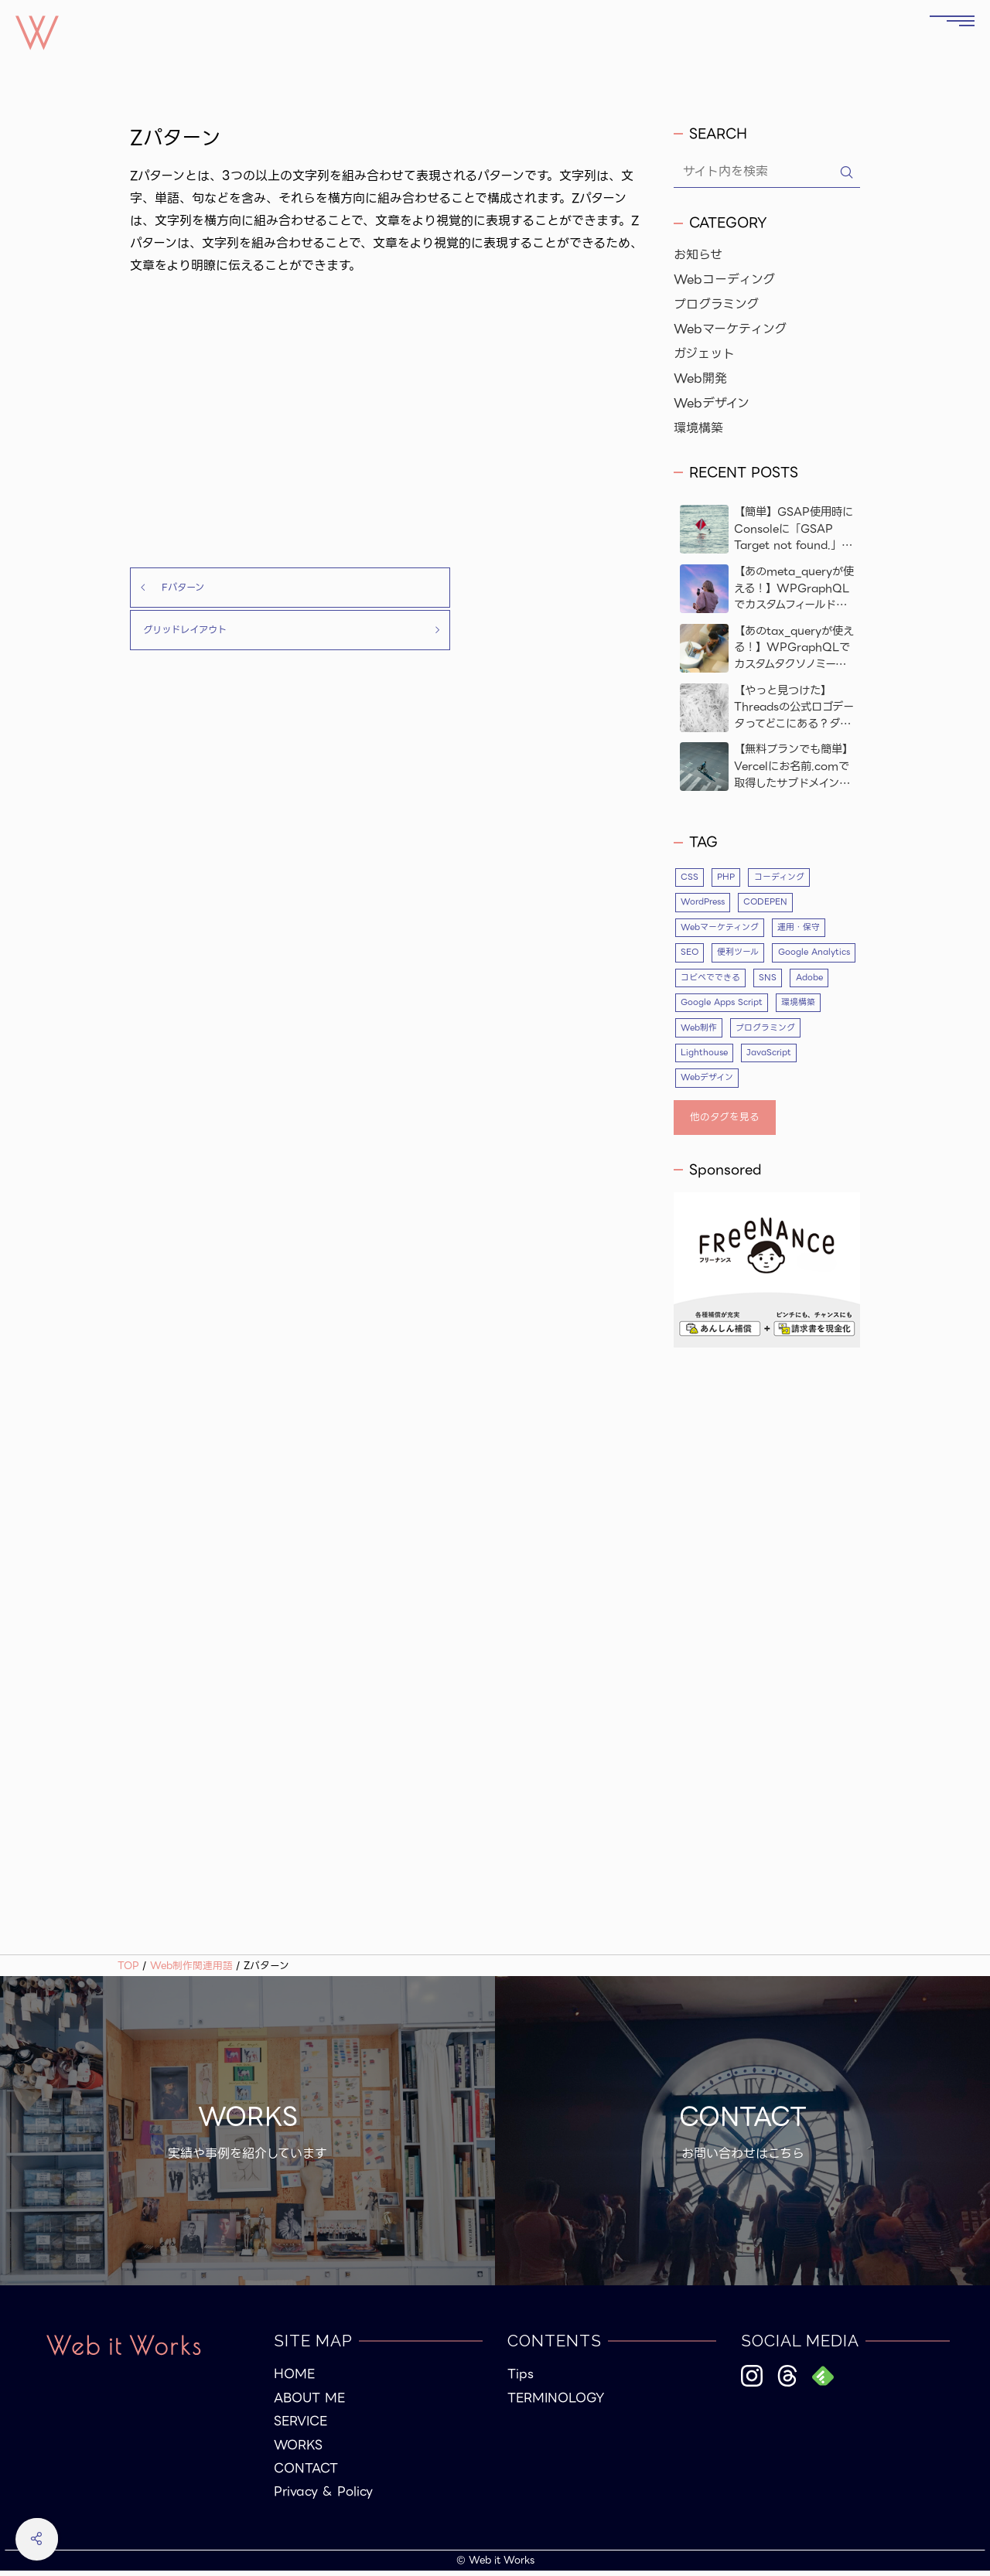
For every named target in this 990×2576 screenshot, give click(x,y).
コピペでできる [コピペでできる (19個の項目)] (803, 980)
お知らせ (698, 255)
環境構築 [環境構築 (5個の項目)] (698, 1031)
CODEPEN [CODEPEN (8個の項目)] (771, 903)
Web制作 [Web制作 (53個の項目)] (752, 1031)
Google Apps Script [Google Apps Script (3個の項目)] (808, 1006)
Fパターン (172, 588)
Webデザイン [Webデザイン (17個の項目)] (707, 1082)
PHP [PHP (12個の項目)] (727, 877)
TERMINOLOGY (555, 2403)
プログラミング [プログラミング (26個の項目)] (819, 1031)
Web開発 (700, 379)
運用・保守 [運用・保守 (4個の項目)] (798, 928)
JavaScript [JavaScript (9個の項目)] (771, 1057)
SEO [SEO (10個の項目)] (690, 954)
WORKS (298, 2450)
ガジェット (704, 354)
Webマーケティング (730, 329)
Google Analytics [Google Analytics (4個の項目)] (718, 980)
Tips (520, 2379)
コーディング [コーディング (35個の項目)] (781, 877)
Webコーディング (724, 280)
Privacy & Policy (323, 2497)
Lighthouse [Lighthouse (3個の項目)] (705, 1057)
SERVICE (300, 2427)
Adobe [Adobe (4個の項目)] (732, 1006)
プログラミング (716, 304)
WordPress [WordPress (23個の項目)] (705, 903)
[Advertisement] (389, 422)
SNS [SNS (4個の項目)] (689, 1006)
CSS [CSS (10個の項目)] (689, 877)
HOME (294, 2379)
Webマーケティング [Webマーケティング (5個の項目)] (719, 928)
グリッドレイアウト (524, 588)
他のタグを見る (725, 1122)
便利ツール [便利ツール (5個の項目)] (739, 954)
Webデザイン (711, 403)
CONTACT (306, 2474)
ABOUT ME (309, 2403)
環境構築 (698, 428)
